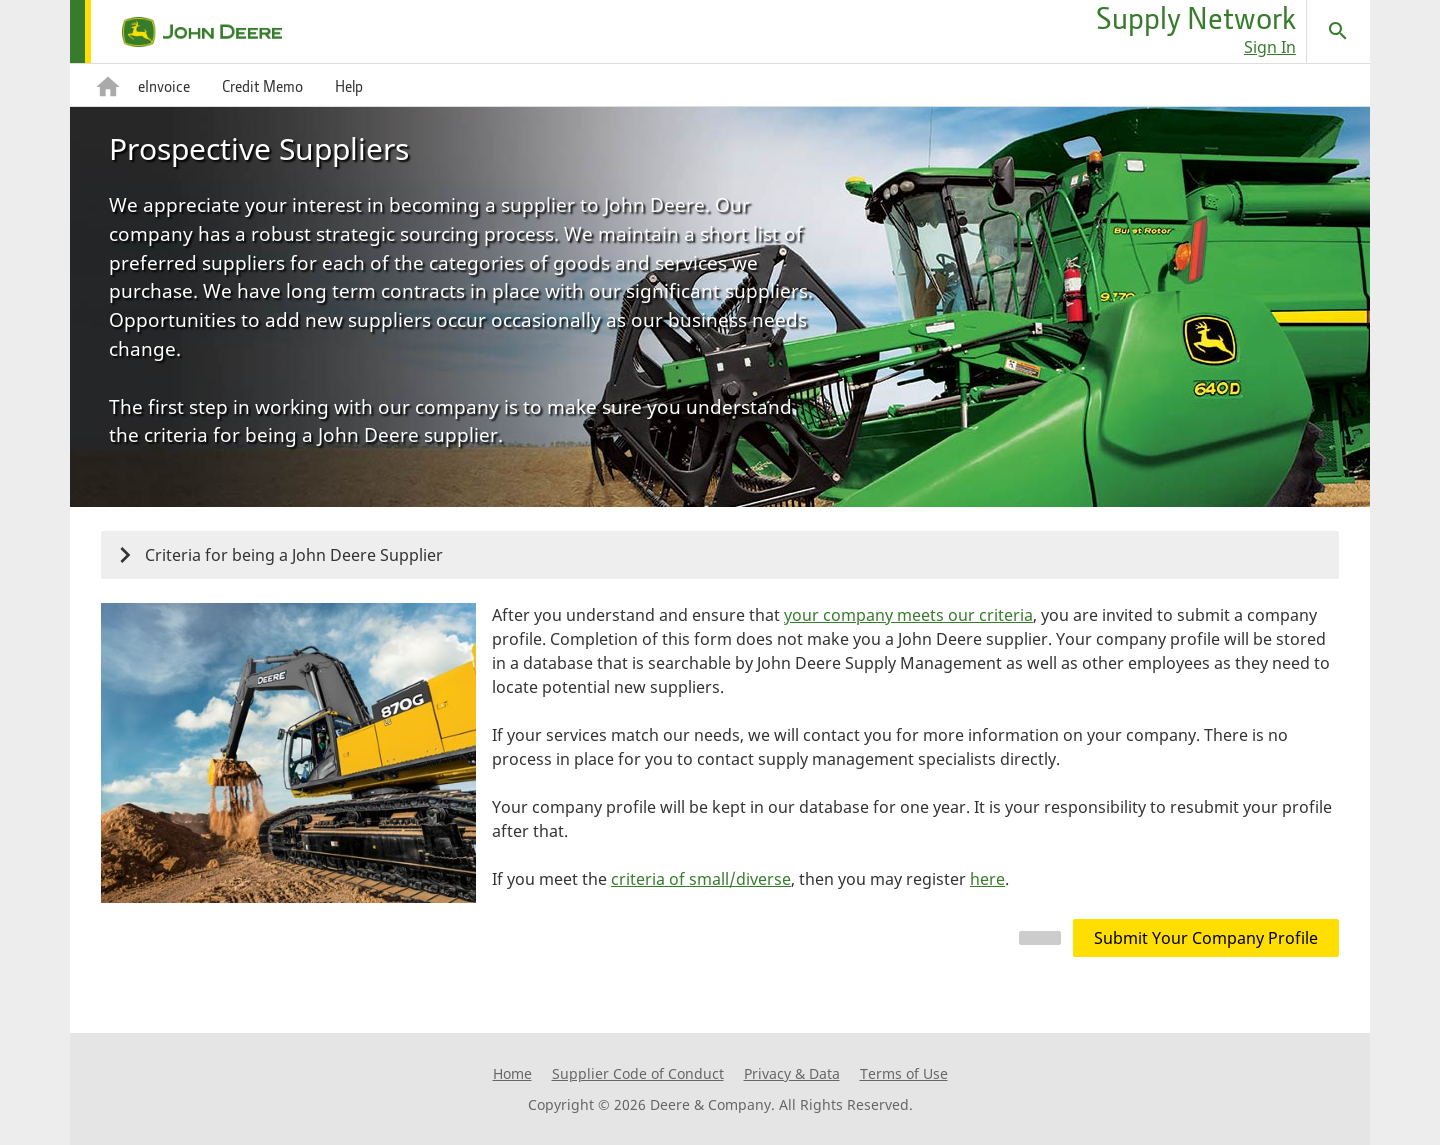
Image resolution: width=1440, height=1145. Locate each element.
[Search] (1338, 31)
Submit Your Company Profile (1206, 938)
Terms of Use (904, 1073)
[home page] (176, 32)
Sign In (1270, 47)
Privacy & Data (792, 1073)
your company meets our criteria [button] (908, 615)
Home (512, 1073)
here (987, 879)
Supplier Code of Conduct (638, 1073)
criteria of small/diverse (701, 879)
